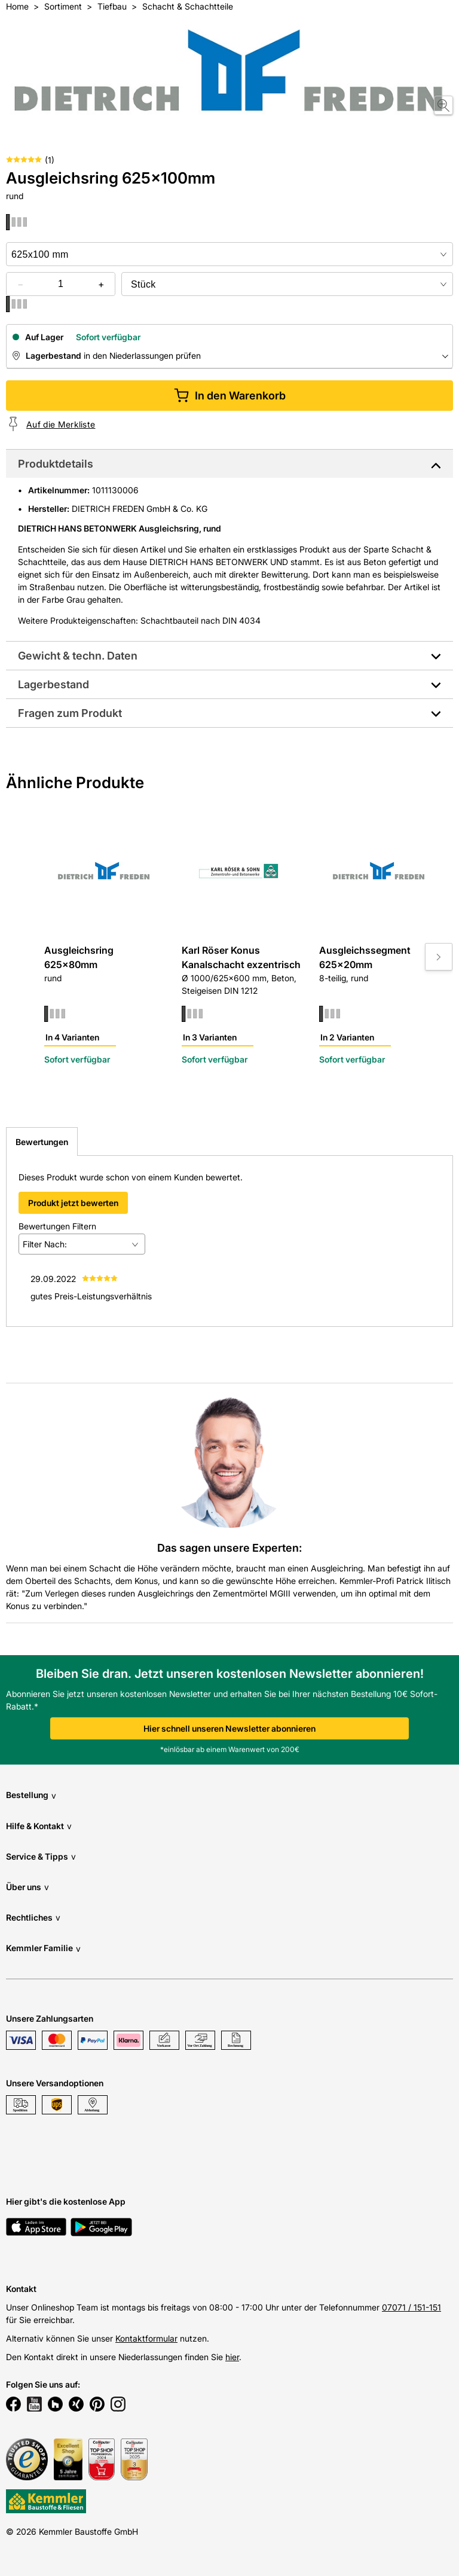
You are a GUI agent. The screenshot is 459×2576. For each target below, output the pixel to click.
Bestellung (31, 1795)
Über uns (27, 1887)
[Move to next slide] (438, 956)
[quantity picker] (60, 284)
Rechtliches (33, 1917)
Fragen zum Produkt (70, 713)
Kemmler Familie (43, 1948)
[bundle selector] (287, 284)
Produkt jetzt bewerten (73, 1203)
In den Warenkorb (230, 395)
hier (232, 2357)
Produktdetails (55, 463)
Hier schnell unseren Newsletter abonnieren (229, 1728)
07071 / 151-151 (411, 2307)
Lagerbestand (53, 684)
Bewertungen (42, 1142)
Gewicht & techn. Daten (77, 655)
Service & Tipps (41, 1856)
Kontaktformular (146, 2338)
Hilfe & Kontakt (39, 1826)
